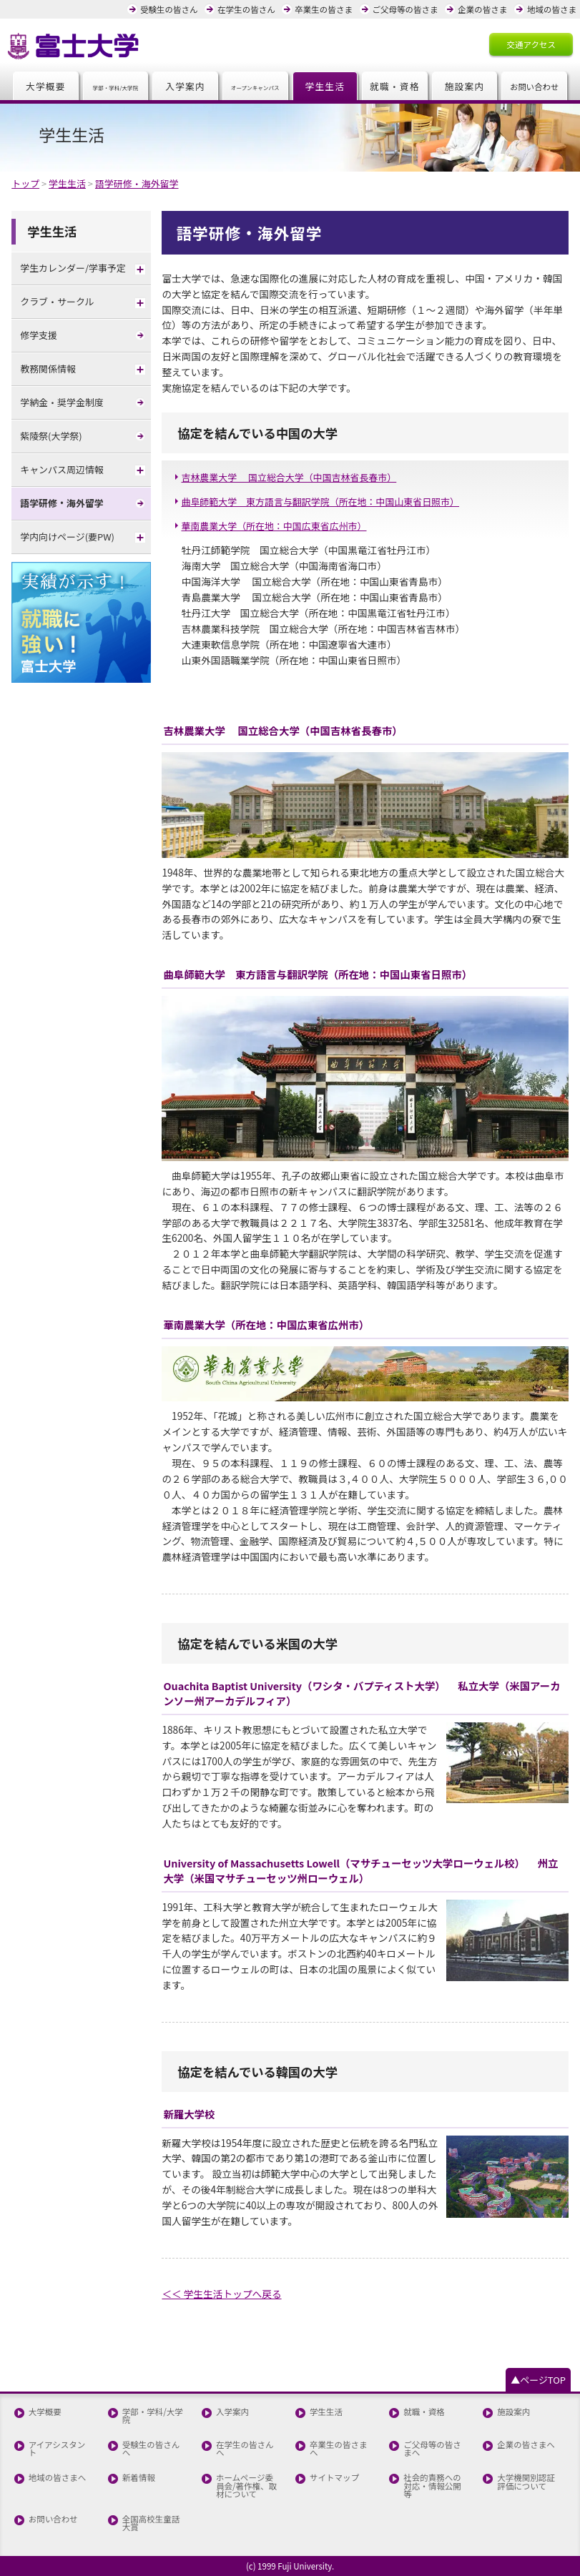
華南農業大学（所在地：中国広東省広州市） (273, 526)
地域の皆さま (551, 9)
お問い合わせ (53, 2519)
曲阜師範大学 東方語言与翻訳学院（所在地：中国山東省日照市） (320, 501)
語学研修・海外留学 (62, 503)
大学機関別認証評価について (526, 2482)
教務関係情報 (48, 368)
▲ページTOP (538, 2380)
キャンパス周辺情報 (62, 469)
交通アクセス (531, 44)
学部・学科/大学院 (152, 2416)
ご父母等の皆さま (405, 9)
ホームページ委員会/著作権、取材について (246, 2486)
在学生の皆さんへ (245, 2449)
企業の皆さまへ (526, 2445)
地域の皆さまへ (58, 2478)
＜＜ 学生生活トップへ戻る (221, 2293)
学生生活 (325, 86)
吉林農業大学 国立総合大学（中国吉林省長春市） (288, 477)
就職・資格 (395, 86)
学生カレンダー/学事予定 (73, 268)
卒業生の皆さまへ (339, 2449)
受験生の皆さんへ (151, 2449)
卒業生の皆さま (324, 9)
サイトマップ (334, 2478)
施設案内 (465, 86)
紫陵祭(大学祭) (51, 436)
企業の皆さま (482, 9)
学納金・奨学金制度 (62, 402)
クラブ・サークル (57, 301)
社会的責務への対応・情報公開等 (432, 2486)
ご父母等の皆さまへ (432, 2449)
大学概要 (46, 86)
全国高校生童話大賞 (151, 2523)
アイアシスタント (57, 2449)
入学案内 (185, 86)
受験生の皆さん (169, 9)
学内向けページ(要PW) (67, 536)
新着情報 (138, 2478)
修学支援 (38, 335)
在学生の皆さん (246, 9)
